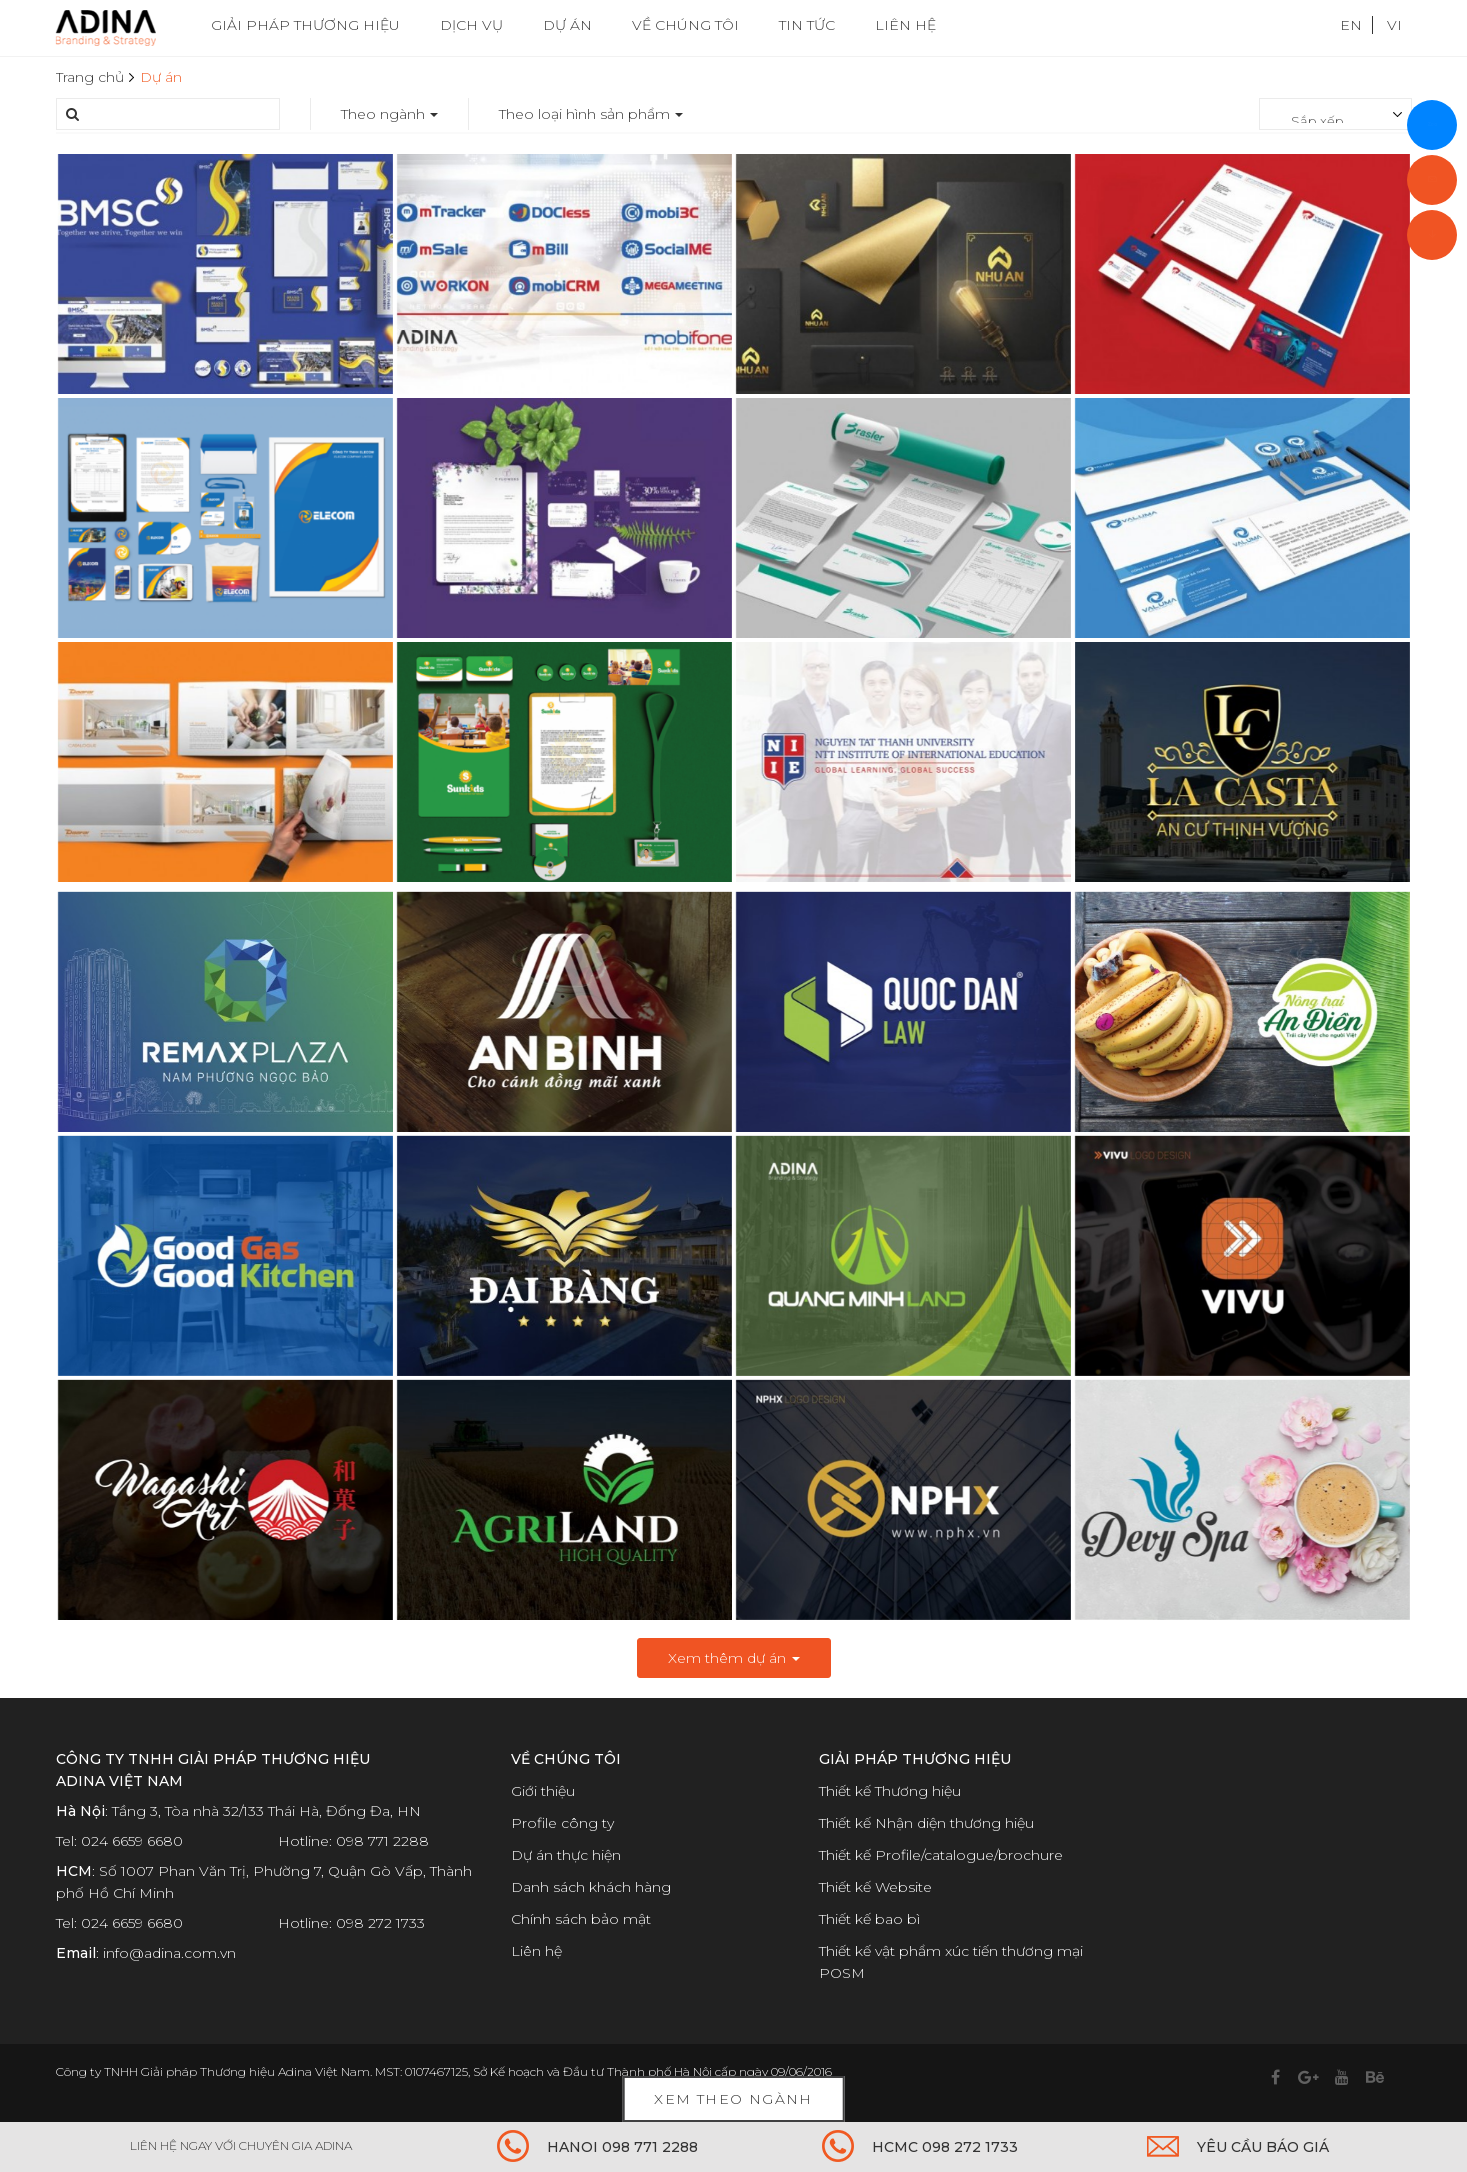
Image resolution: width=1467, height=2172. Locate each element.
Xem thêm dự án (734, 1658)
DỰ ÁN (567, 25)
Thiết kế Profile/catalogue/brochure (941, 1855)
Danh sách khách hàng (591, 1887)
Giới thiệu (543, 1791)
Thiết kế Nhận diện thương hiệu (926, 1823)
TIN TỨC (807, 25)
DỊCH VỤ (471, 25)
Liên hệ (536, 1951)
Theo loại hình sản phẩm (591, 114)
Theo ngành (389, 114)
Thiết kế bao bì (869, 1919)
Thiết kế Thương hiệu (890, 1791)
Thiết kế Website (875, 1887)
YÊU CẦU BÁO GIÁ (1263, 2147)
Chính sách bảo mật (581, 1919)
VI (1394, 25)
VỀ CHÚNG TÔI (685, 25)
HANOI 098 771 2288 (622, 2147)
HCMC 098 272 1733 (945, 2147)
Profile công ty (562, 1823)
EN (1351, 25)
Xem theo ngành (733, 2099)
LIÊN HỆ (905, 25)
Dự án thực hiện (566, 1855)
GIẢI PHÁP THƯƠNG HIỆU (305, 25)
